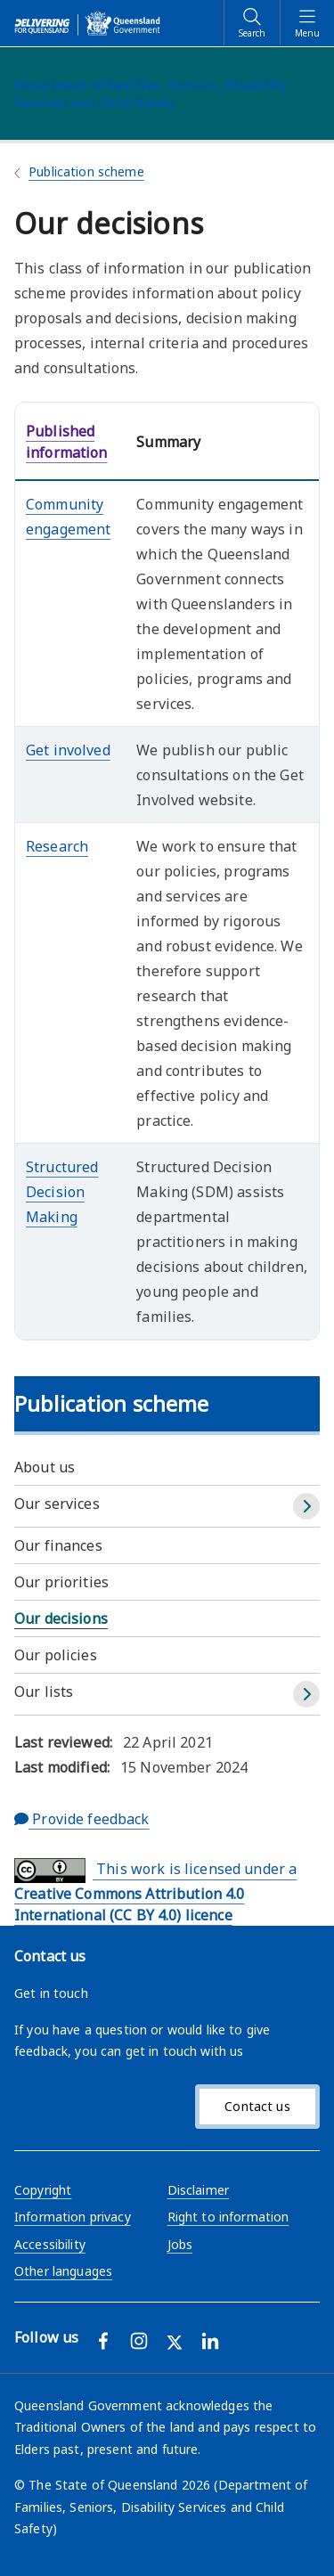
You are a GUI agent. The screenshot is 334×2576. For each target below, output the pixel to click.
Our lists (43, 1691)
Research (57, 846)
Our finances (58, 1545)
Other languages (63, 2270)
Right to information (228, 2216)
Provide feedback (82, 1819)
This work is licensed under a (155, 1891)
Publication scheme (86, 171)
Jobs (180, 2244)
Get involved (68, 750)
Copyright (42, 2189)
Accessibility (50, 2244)
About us (44, 1467)
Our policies (55, 1655)
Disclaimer (198, 2189)
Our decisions (61, 1618)
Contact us (256, 2106)
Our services (57, 1503)
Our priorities (61, 1582)
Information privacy (72, 2216)
